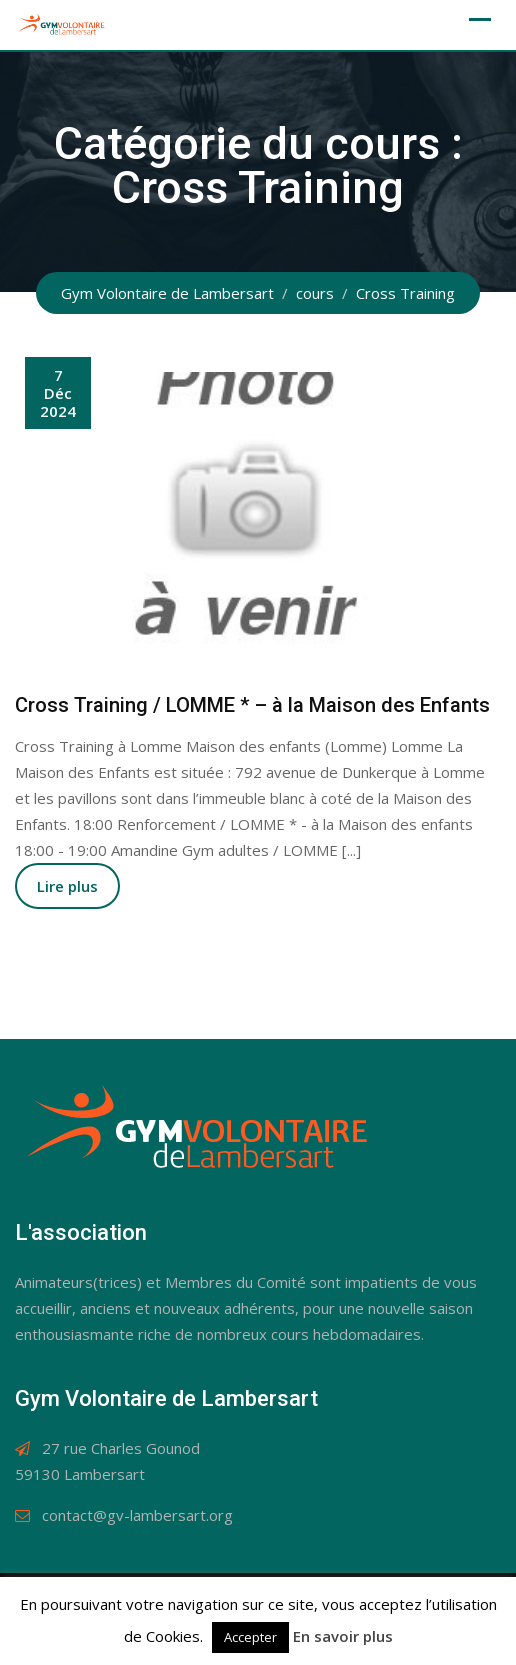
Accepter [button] (250, 1637)
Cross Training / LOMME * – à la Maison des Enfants (252, 705)
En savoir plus (343, 1636)
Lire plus (67, 886)
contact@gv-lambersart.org (137, 1515)
